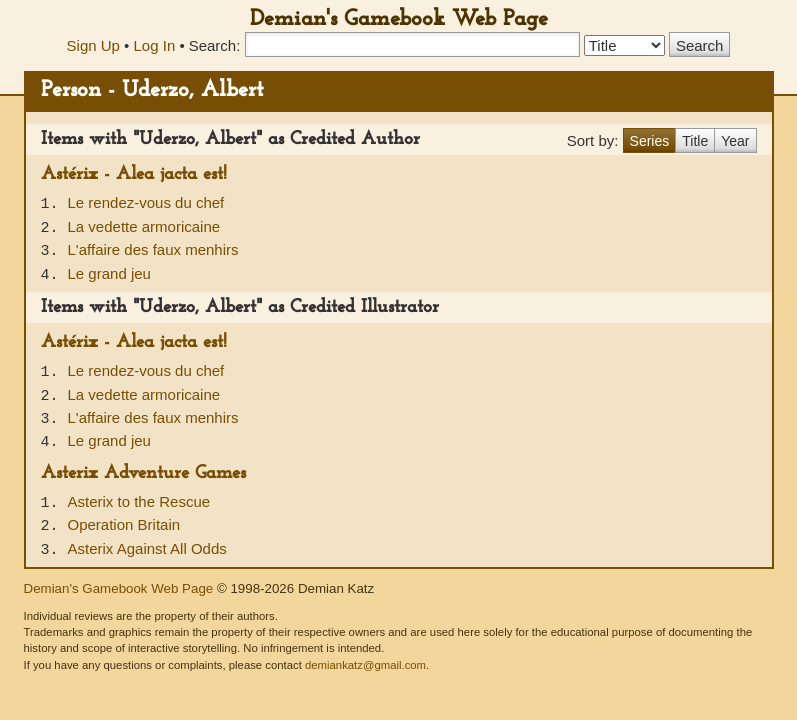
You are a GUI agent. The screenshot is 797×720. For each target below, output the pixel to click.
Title (695, 141)
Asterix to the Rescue (139, 501)
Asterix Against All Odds (147, 548)
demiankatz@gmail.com (365, 665)
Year (735, 141)
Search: (215, 45)
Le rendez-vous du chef (146, 202)
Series (650, 141)
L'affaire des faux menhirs (153, 249)
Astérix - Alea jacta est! (134, 174)
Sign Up (93, 45)
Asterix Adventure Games (143, 473)
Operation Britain (124, 524)
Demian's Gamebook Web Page (399, 19)
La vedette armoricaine (144, 226)
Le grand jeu (109, 273)
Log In (155, 45)
